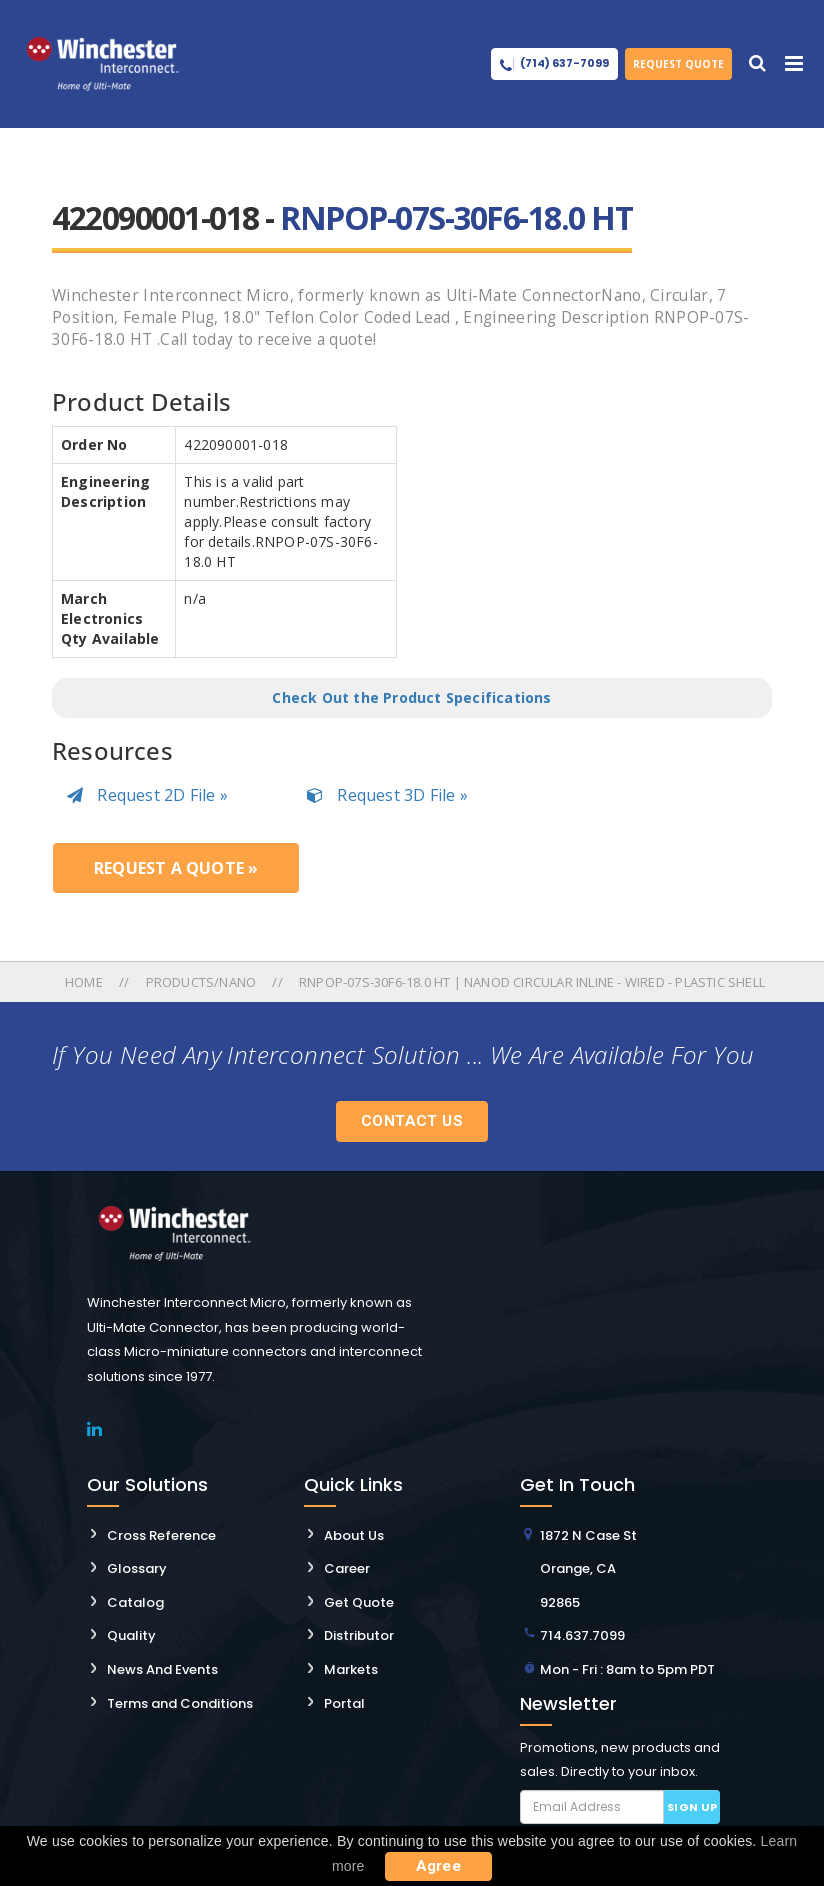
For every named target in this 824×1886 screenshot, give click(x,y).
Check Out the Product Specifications (411, 697)
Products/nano (201, 982)
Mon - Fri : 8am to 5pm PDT (627, 1669)
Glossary (137, 1568)
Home (85, 982)
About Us (354, 1535)
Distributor (359, 1635)
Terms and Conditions (180, 1703)
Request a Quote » (176, 868)
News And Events (162, 1669)
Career (347, 1568)
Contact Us (412, 1121)
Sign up (692, 1807)
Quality (131, 1635)
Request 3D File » (387, 795)
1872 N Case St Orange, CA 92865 (588, 1569)
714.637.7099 (582, 1635)
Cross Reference (161, 1535)
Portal (344, 1703)
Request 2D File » (147, 795)
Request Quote (678, 64)
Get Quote (359, 1602)
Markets (351, 1669)
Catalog (135, 1602)
